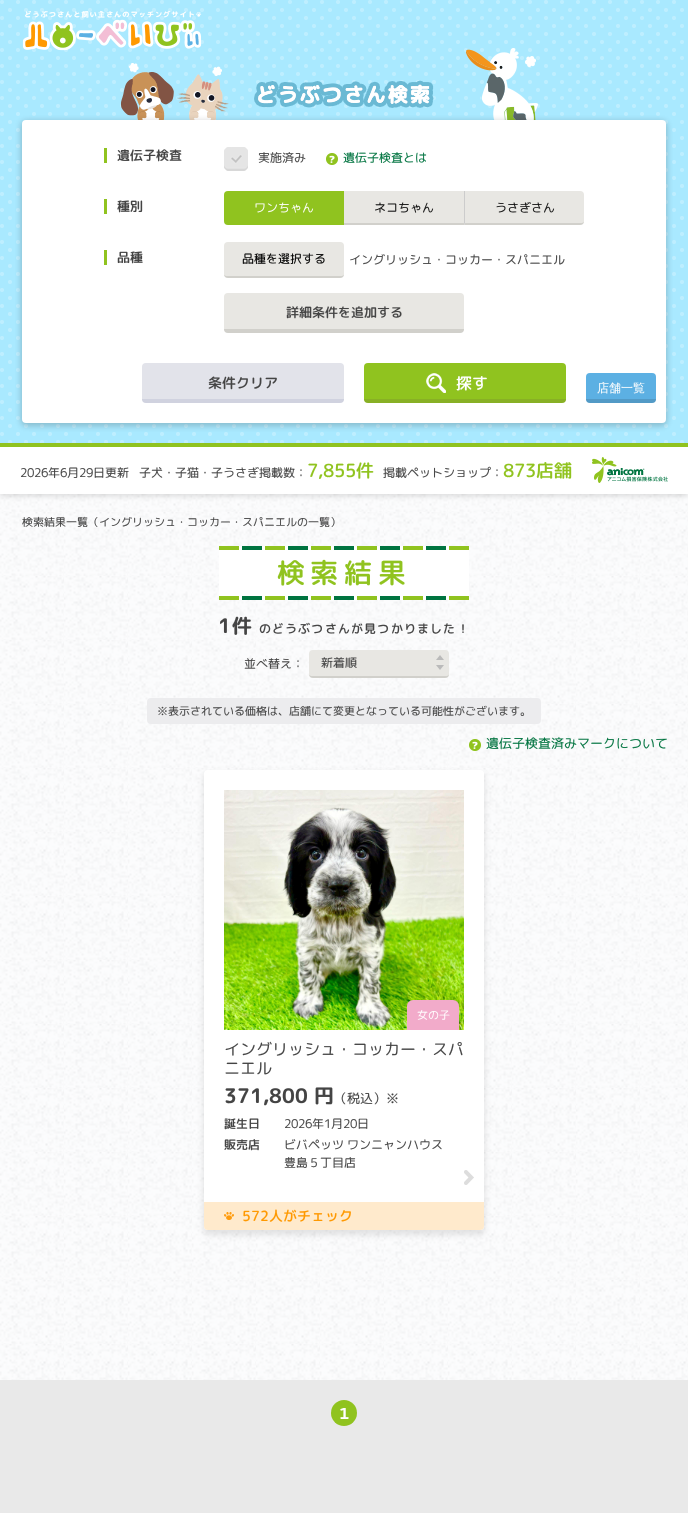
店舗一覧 (621, 388)
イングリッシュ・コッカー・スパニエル (457, 259)
